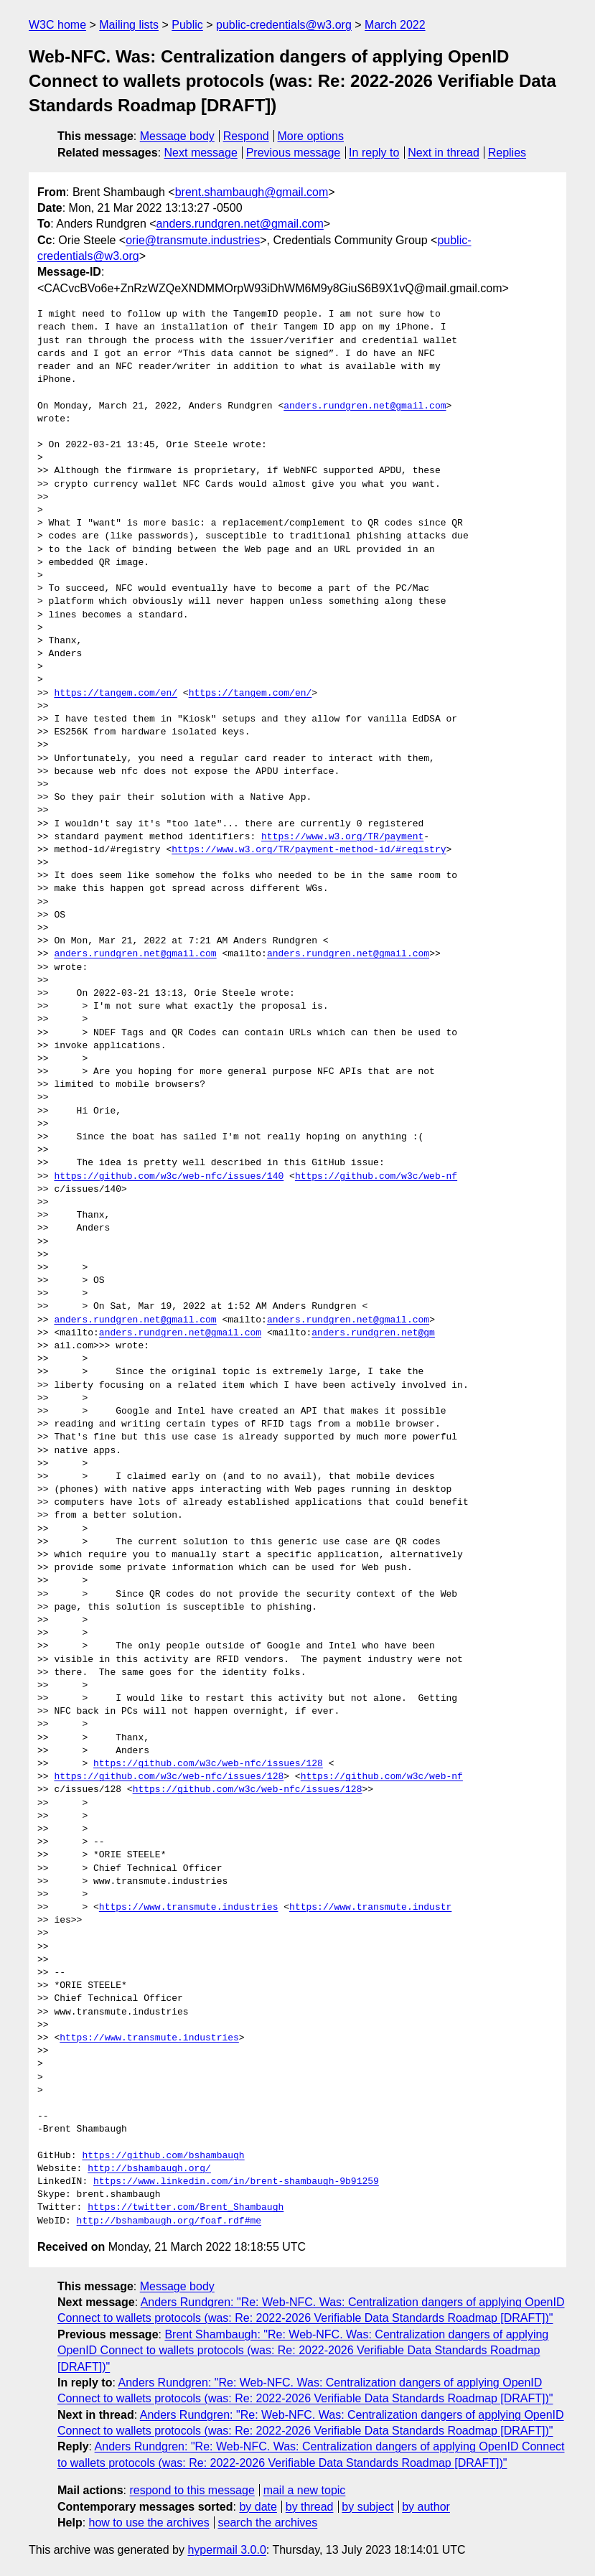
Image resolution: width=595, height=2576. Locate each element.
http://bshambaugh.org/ (149, 2168)
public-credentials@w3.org (284, 25)
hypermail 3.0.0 (226, 2550)
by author (426, 2507)
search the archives (268, 2522)
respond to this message (191, 2490)
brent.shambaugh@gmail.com (252, 192)
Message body (177, 136)
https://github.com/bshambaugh (163, 2156)
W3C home (57, 25)
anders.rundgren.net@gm (373, 1333)
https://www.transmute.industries (188, 1907)
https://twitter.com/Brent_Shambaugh (186, 2207)
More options (311, 136)
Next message (201, 152)
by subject (367, 2507)
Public (187, 25)
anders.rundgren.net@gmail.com (240, 224)
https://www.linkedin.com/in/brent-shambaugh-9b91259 (236, 2181)
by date (257, 2507)
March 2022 (395, 25)
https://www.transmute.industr (370, 1907)
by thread (310, 2507)
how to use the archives (149, 2522)
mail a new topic (304, 2490)
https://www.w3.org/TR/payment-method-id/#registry (309, 850)
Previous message (293, 152)
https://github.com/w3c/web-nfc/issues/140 (169, 1176)
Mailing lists (129, 25)
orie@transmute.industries (193, 240)
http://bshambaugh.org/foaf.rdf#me (169, 2221)
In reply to (374, 152)
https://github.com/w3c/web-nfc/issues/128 (208, 1764)
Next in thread (443, 152)
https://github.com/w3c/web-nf (376, 1176)
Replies (507, 152)
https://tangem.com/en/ (115, 693)
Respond (246, 136)
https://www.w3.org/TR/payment (342, 837)
